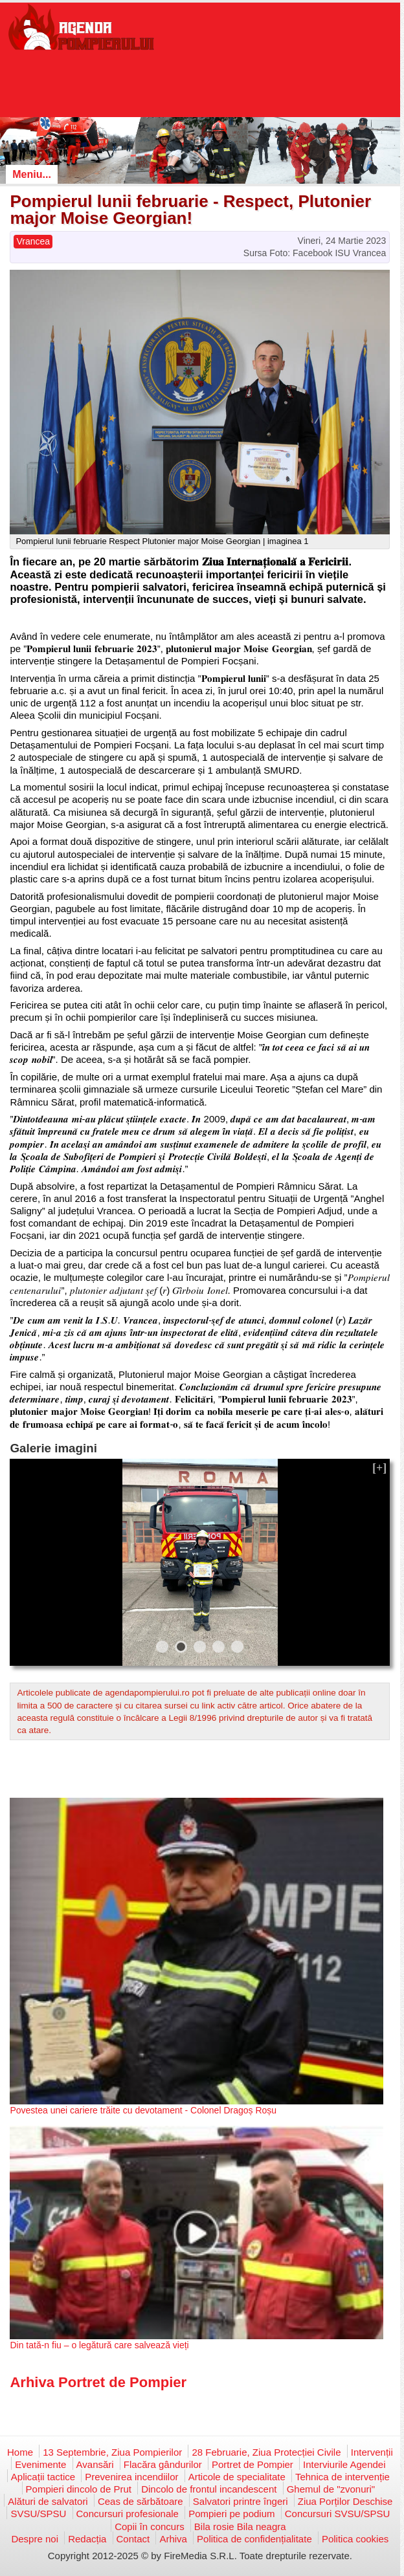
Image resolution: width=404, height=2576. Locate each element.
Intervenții (372, 2452)
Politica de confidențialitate (254, 2538)
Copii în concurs (150, 2526)
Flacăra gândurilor (163, 2464)
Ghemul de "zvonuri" (331, 2488)
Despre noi (34, 2538)
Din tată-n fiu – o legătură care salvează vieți (99, 2345)
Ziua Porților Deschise (345, 2501)
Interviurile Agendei (344, 2464)
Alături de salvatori (47, 2501)
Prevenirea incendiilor (131, 2476)
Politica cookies (355, 2538)
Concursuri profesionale (127, 2513)
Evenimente (40, 2464)
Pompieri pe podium (231, 2513)
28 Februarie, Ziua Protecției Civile (266, 2452)
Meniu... (31, 174)
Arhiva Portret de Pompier (98, 2382)
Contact (133, 2538)
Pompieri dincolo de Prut (78, 2488)
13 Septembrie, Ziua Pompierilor (112, 2452)
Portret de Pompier (252, 2464)
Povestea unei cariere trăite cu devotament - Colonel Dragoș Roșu (143, 2110)
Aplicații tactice (43, 2476)
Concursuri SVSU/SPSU (337, 2513)
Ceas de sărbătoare (140, 2501)
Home (20, 2452)
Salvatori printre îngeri (240, 2501)
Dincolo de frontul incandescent (208, 2488)
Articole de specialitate (237, 2476)
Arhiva (173, 2538)
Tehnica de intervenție (342, 2476)
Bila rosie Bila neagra (240, 2526)
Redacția (87, 2538)
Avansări (95, 2464)
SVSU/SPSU (38, 2513)
